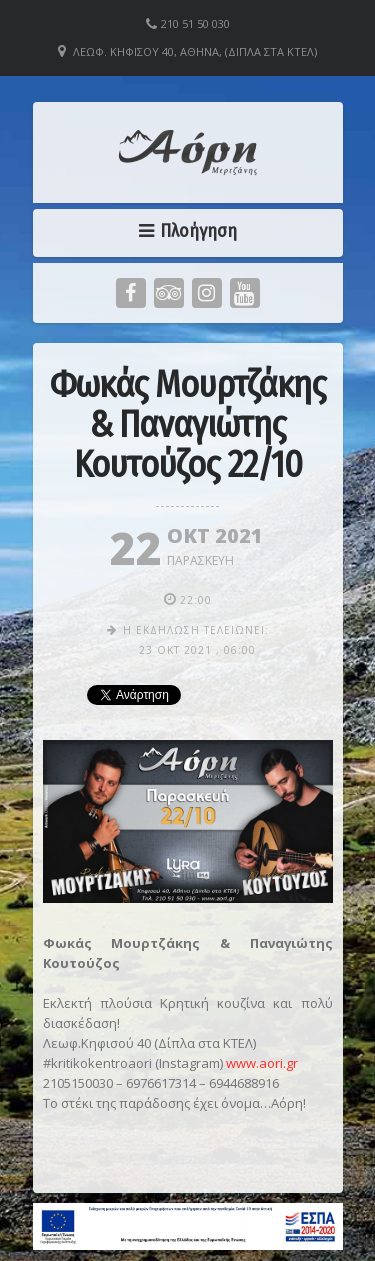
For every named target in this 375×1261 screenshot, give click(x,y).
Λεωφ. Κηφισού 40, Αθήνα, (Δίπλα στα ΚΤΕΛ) (195, 51)
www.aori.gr (262, 1063)
